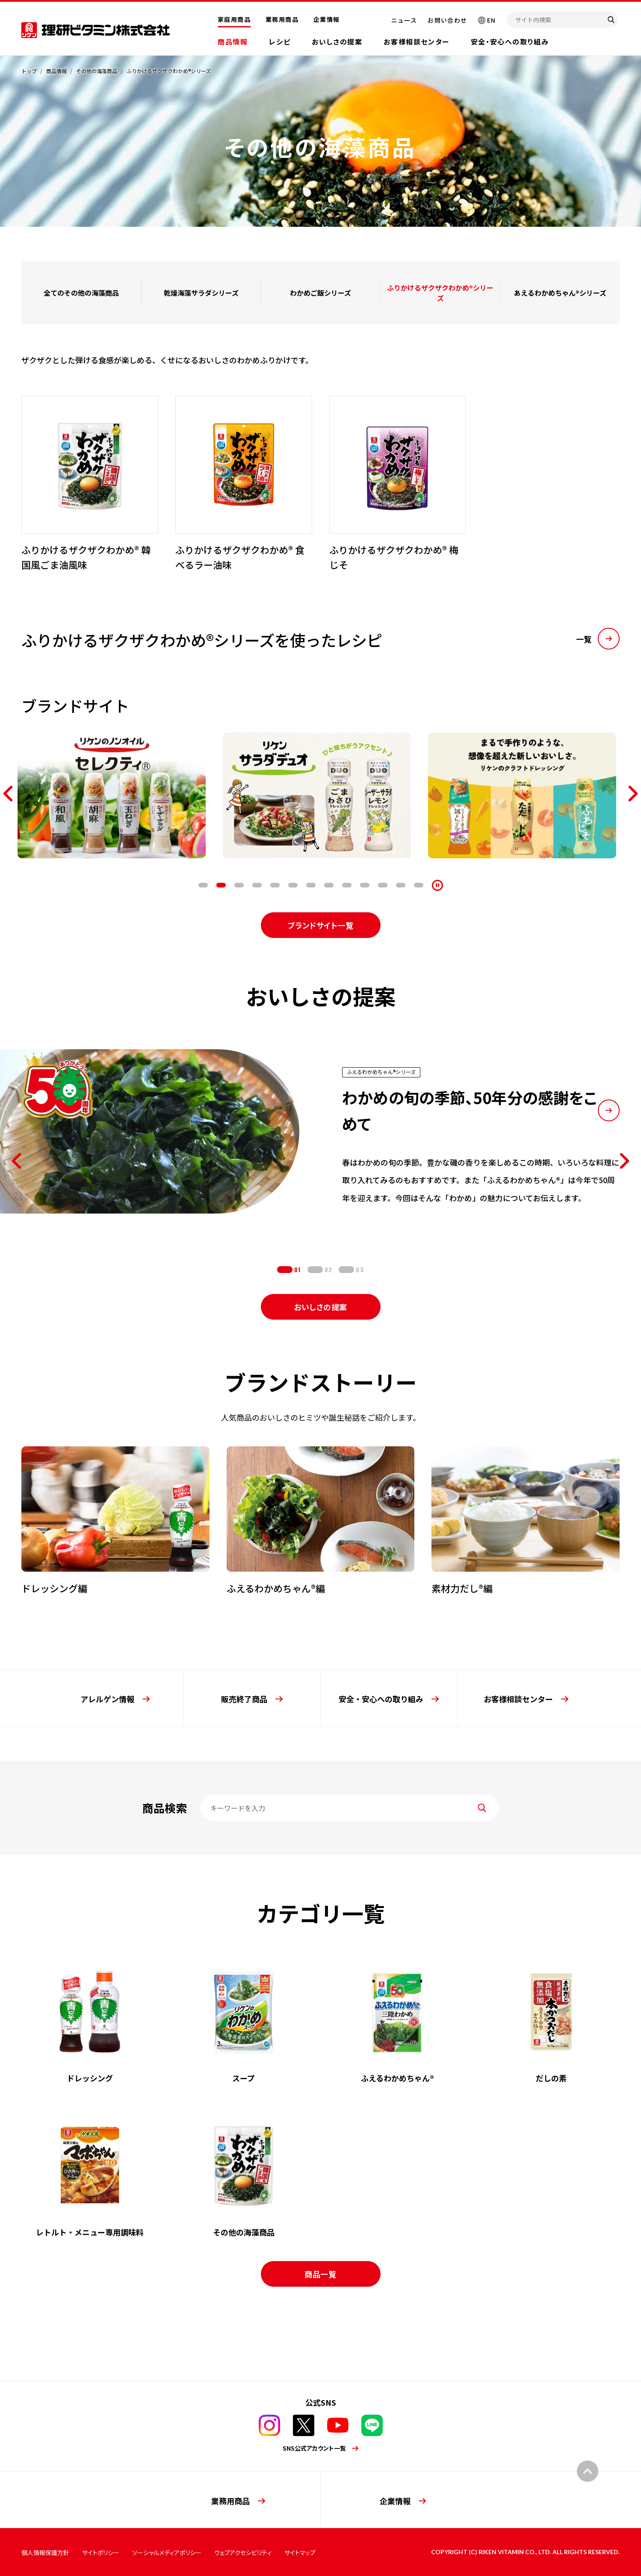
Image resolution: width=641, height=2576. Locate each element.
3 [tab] (239, 885)
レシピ (279, 41)
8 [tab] (329, 885)
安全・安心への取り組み (510, 41)
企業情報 (326, 19)
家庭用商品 (234, 19)
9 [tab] (347, 885)
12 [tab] (400, 885)
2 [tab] (221, 885)
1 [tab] (203, 885)
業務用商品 (282, 19)
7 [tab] (311, 885)
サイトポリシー (100, 2552)
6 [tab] (293, 885)
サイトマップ (300, 2552)
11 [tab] (382, 885)
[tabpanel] (115, 795)
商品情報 (233, 41)
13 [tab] (418, 885)
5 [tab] (275, 885)
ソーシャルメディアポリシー (166, 2552)
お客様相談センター (416, 41)
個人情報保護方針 (45, 2552)
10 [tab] (364, 885)
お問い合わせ (447, 20)
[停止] (437, 885)
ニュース (404, 20)
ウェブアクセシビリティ (243, 2552)
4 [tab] (257, 885)
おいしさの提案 (337, 41)
